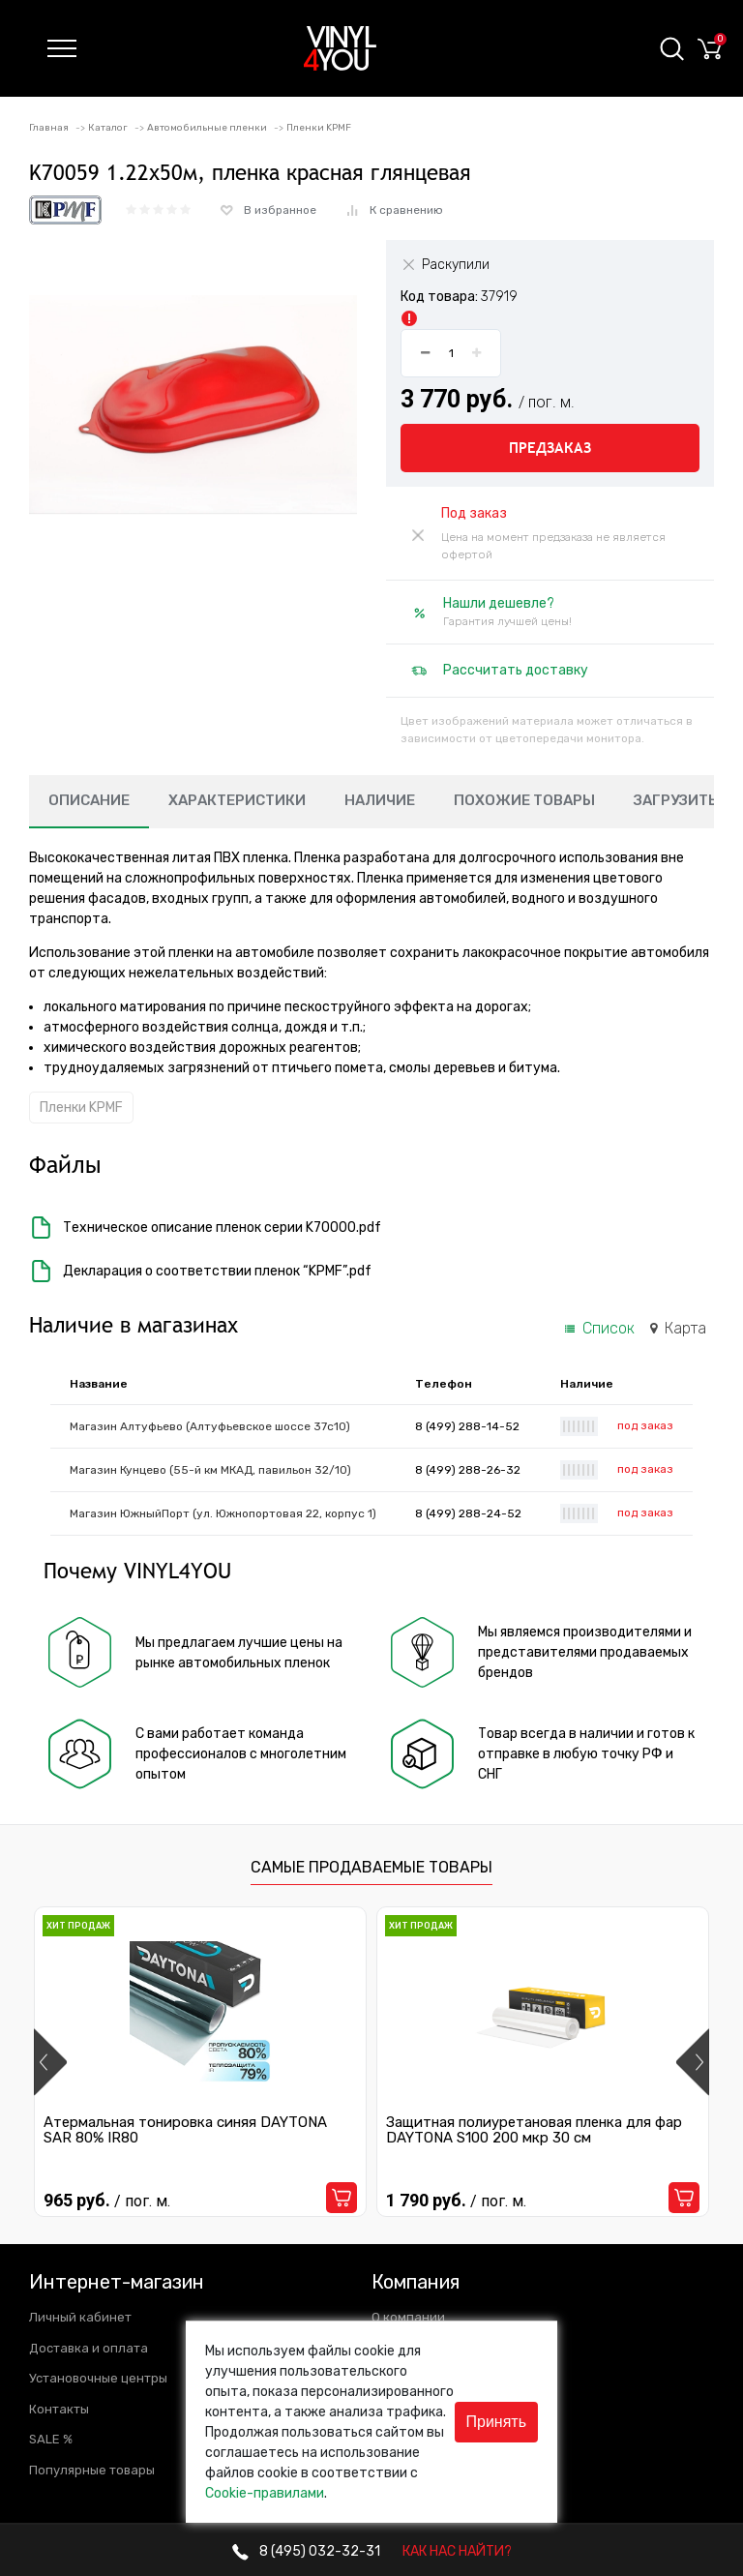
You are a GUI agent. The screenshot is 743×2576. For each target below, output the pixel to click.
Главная (49, 128)
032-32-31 (306, 2551)
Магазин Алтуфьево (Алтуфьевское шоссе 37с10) (210, 1426)
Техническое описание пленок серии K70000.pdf (205, 1227)
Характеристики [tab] (237, 800)
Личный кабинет (80, 2317)
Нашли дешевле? (498, 603)
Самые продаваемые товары (371, 1867)
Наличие (379, 800)
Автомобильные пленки (207, 128)
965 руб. (107, 2200)
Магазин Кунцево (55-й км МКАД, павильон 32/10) (210, 1470)
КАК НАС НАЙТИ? (457, 2551)
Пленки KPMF (318, 128)
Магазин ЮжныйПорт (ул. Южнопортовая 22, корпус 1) (223, 1513)
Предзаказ (550, 447)
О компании (408, 2317)
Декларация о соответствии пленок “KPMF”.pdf (200, 1271)
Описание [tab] (89, 800)
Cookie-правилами (264, 2493)
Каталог (108, 128)
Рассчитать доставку (515, 670)
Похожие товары (524, 800)
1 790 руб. (456, 2200)
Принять (496, 2421)
